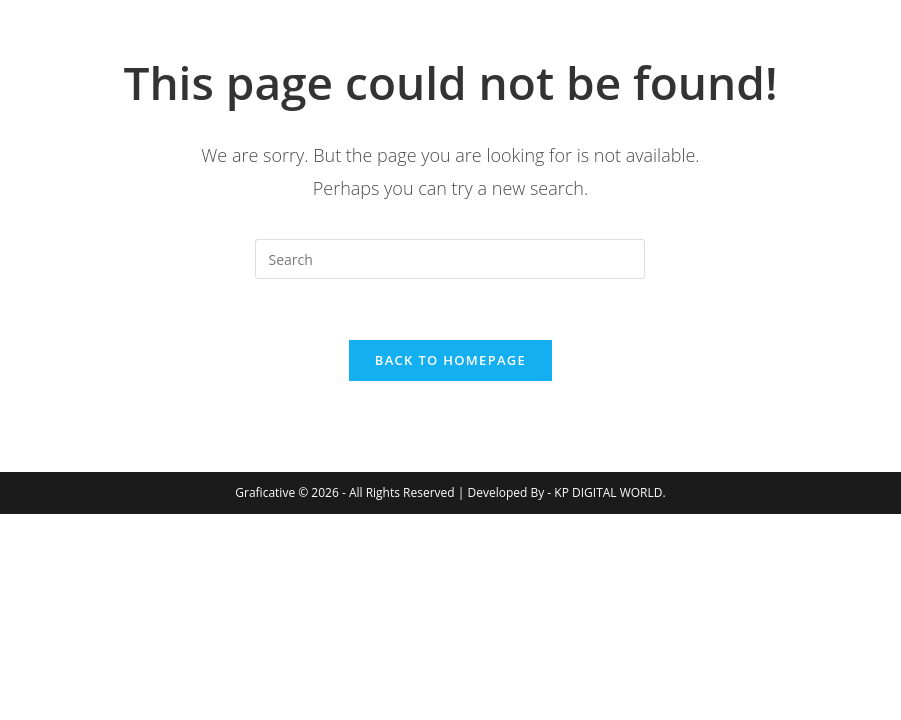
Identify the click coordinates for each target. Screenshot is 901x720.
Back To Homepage (450, 360)
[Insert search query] (450, 259)
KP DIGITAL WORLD (608, 492)
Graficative (180, 49)
